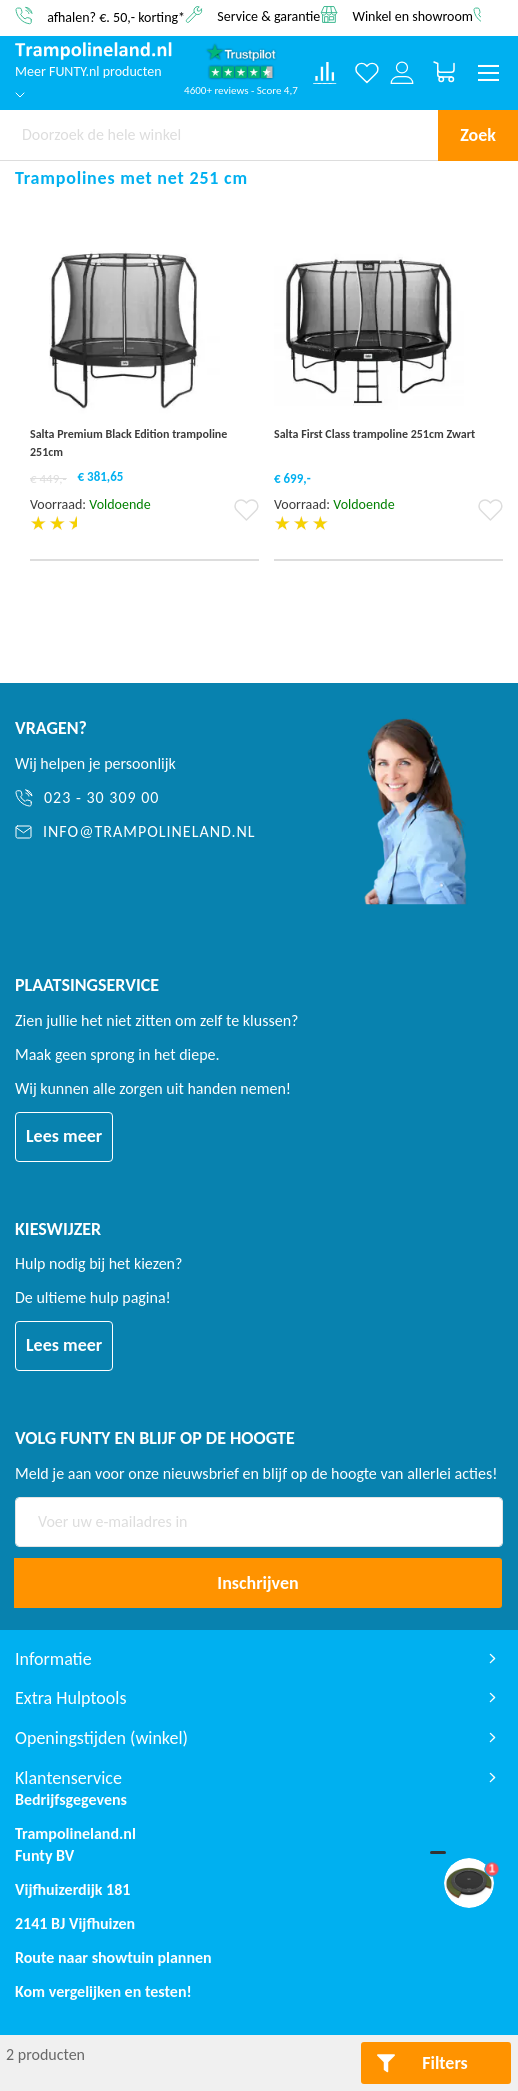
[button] (246, 516)
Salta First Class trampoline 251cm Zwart (374, 434)
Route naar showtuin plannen (113, 1957)
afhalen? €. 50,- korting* (116, 16)
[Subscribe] (258, 1583)
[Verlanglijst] (367, 73)
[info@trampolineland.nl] (161, 832)
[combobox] (219, 135)
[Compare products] (325, 73)
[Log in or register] (402, 73)
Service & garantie (268, 15)
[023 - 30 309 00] (161, 798)
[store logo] (93, 51)
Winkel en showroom (412, 15)
